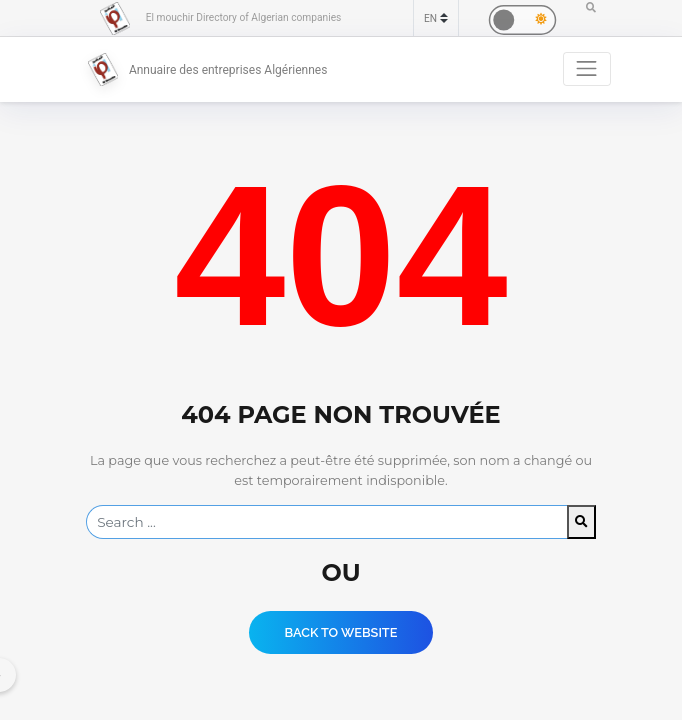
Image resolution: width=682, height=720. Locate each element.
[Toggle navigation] (587, 69)
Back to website (341, 632)
